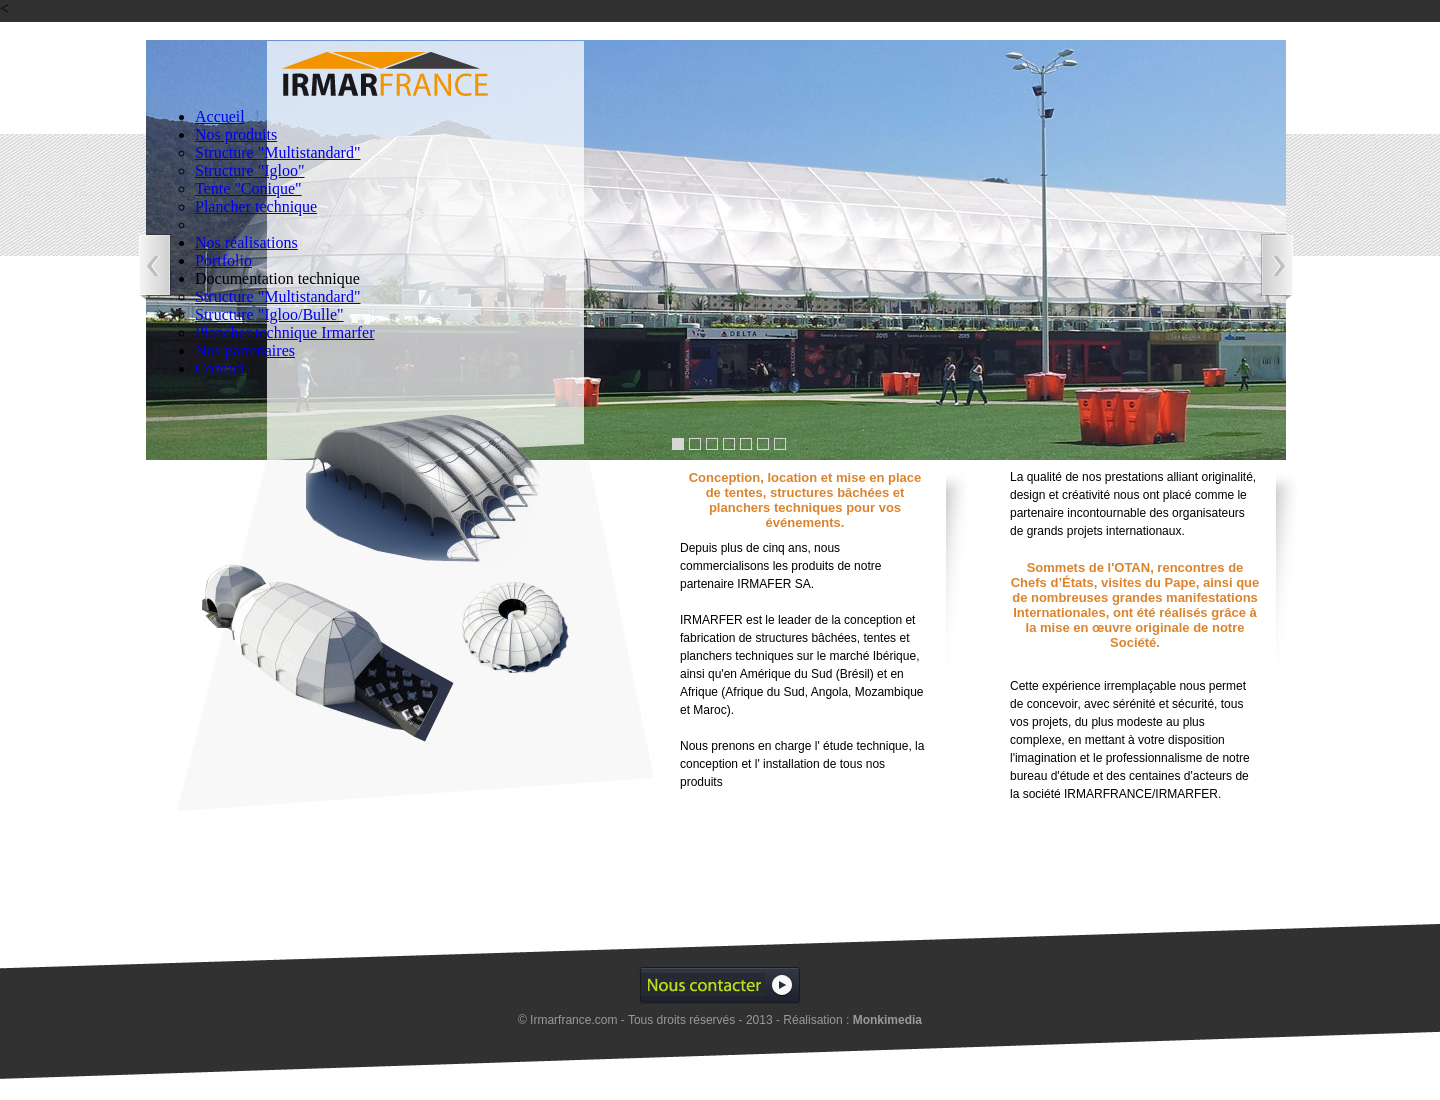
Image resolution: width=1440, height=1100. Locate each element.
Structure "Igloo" (249, 170)
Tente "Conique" (248, 188)
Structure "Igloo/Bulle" (269, 314)
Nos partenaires (245, 350)
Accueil (220, 116)
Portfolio (223, 260)
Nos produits (236, 134)
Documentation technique (277, 278)
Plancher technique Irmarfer (284, 332)
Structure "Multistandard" (277, 152)
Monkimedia (887, 1020)
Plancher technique (256, 206)
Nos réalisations (246, 242)
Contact (220, 368)
